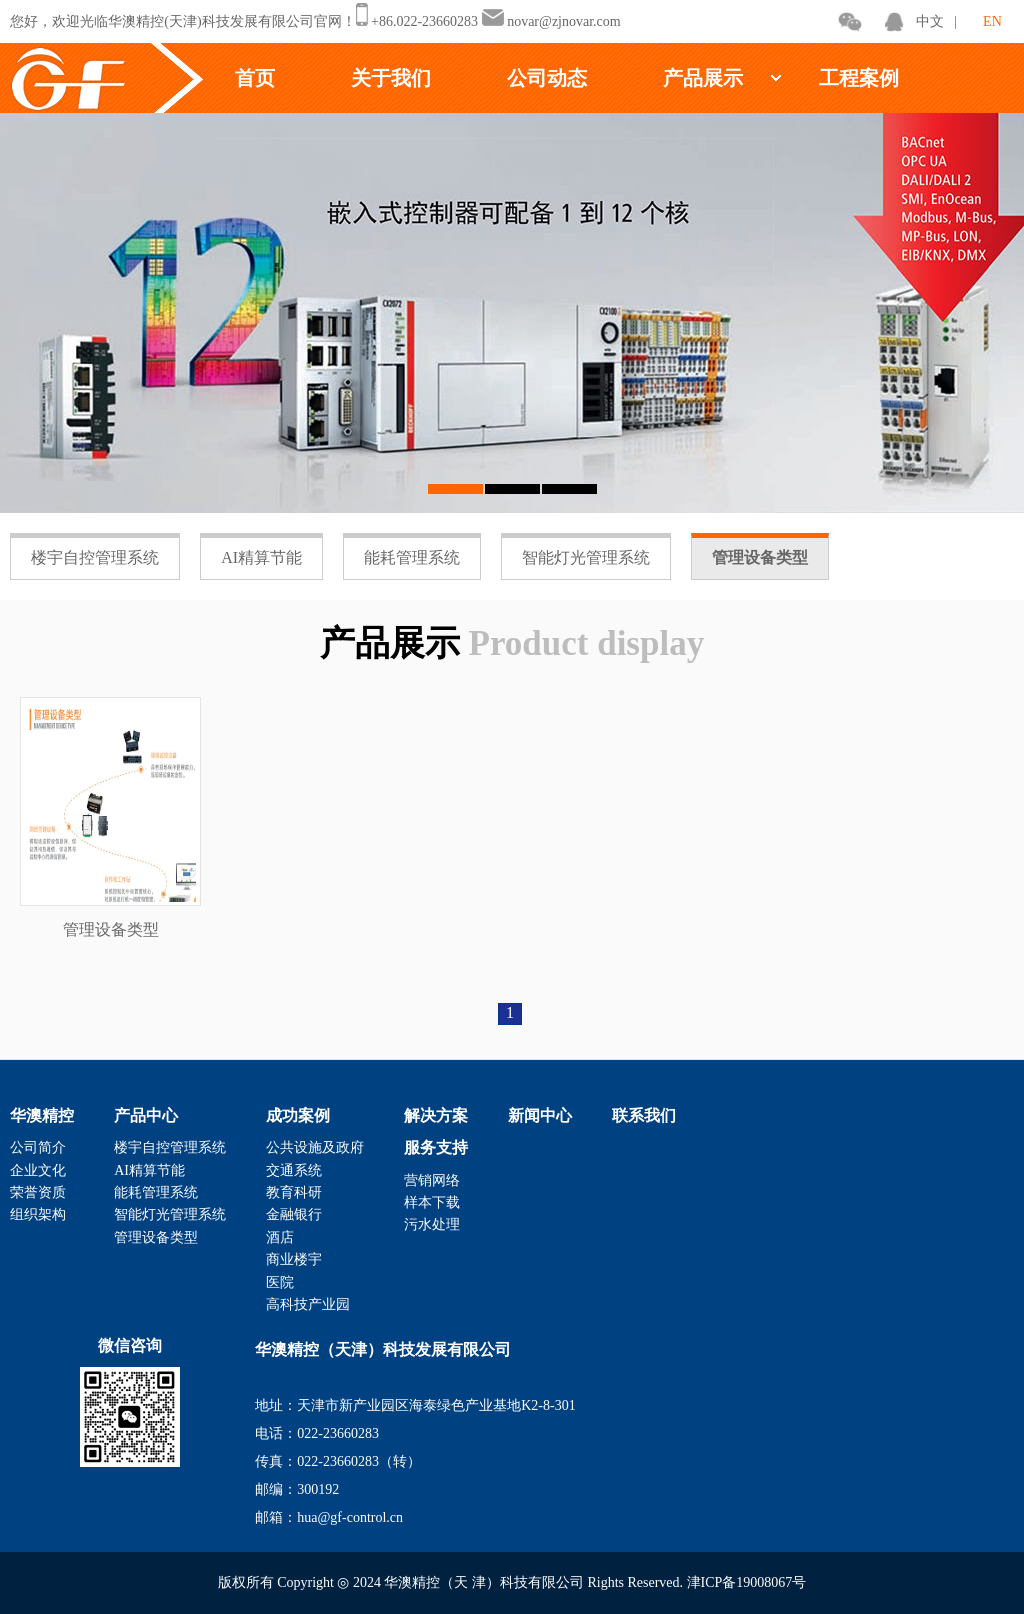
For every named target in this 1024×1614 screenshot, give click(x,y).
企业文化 (38, 1170)
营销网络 (432, 1180)
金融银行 (294, 1214)
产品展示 (703, 78)
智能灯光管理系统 (586, 557)
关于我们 (391, 78)
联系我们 (644, 1115)
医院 (280, 1282)
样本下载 (432, 1202)
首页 (255, 78)
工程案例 (859, 78)
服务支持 (436, 1147)
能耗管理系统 (412, 557)
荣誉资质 (38, 1192)
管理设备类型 (760, 557)
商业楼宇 (294, 1259)
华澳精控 (42, 1115)
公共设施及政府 (315, 1147)
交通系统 (294, 1170)
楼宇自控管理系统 (95, 557)
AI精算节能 (261, 557)
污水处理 (432, 1224)
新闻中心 (540, 1115)
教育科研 (294, 1192)
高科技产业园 (308, 1304)
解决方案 (436, 1115)
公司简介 (38, 1147)
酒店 (280, 1237)
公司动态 (547, 78)
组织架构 (38, 1214)
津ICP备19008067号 (747, 1582)
